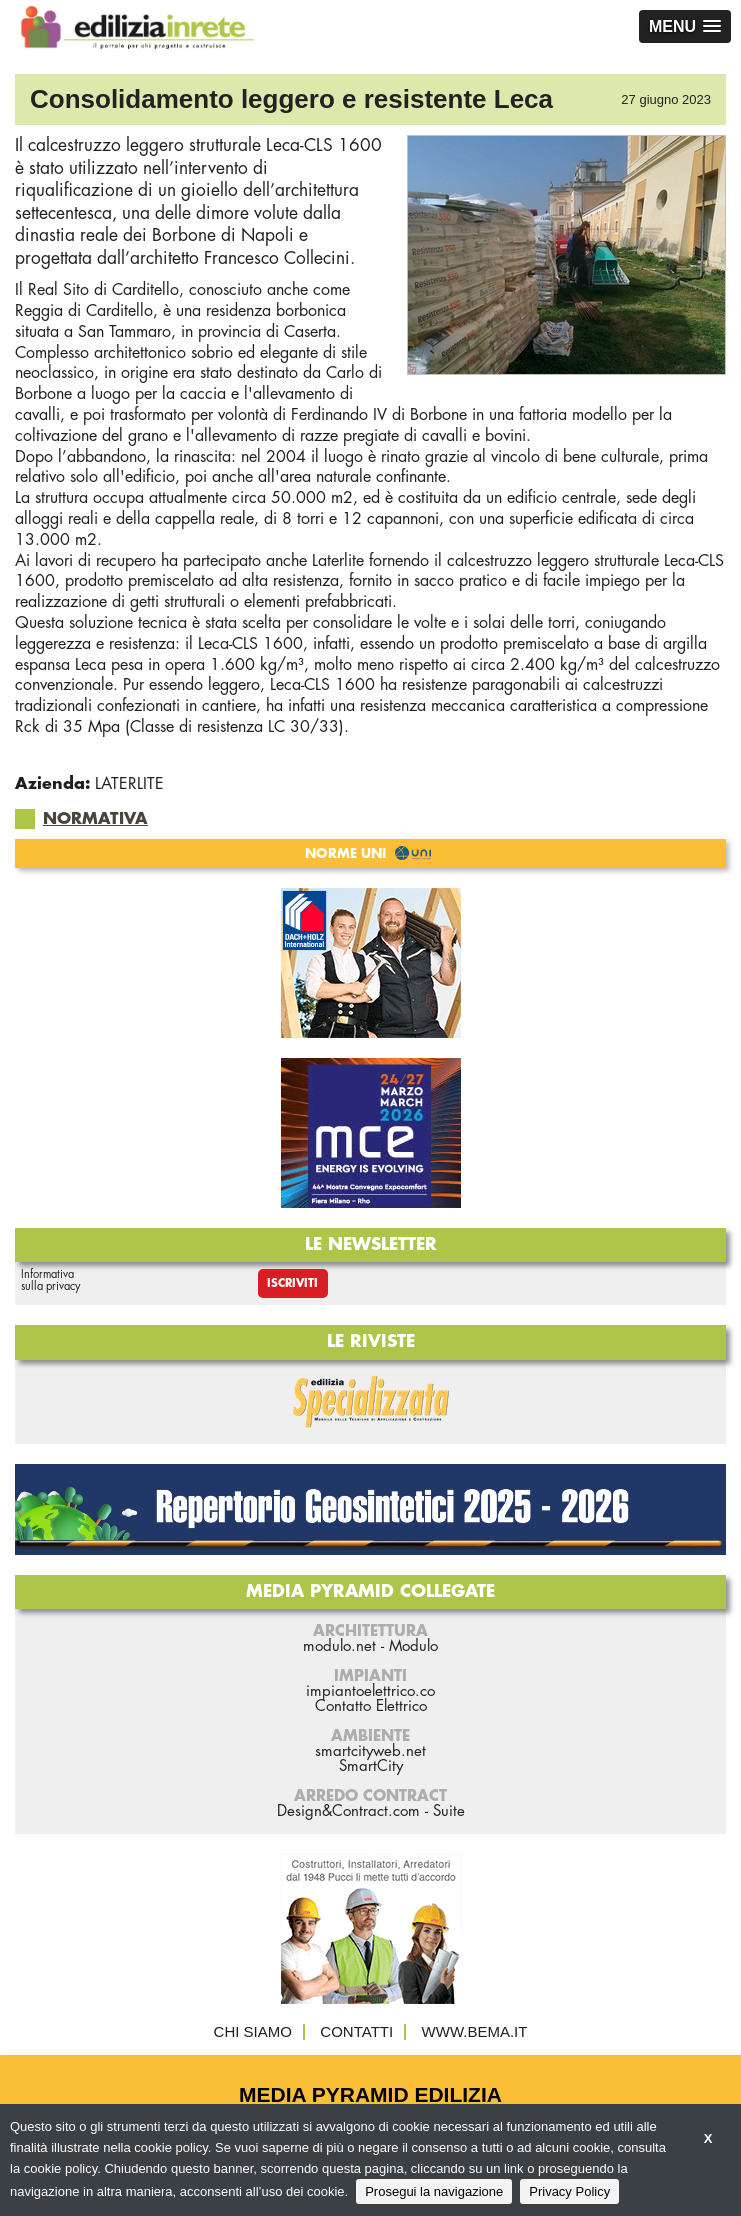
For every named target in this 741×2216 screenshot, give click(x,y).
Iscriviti (292, 1283)
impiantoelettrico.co (370, 1691)
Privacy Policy (569, 2191)
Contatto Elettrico (371, 1706)
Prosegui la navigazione (434, 2191)
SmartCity (371, 1766)
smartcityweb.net (370, 1751)
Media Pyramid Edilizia (370, 2094)
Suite (449, 1811)
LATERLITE (129, 784)
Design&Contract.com (348, 1811)
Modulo (413, 1646)
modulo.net (339, 1646)
